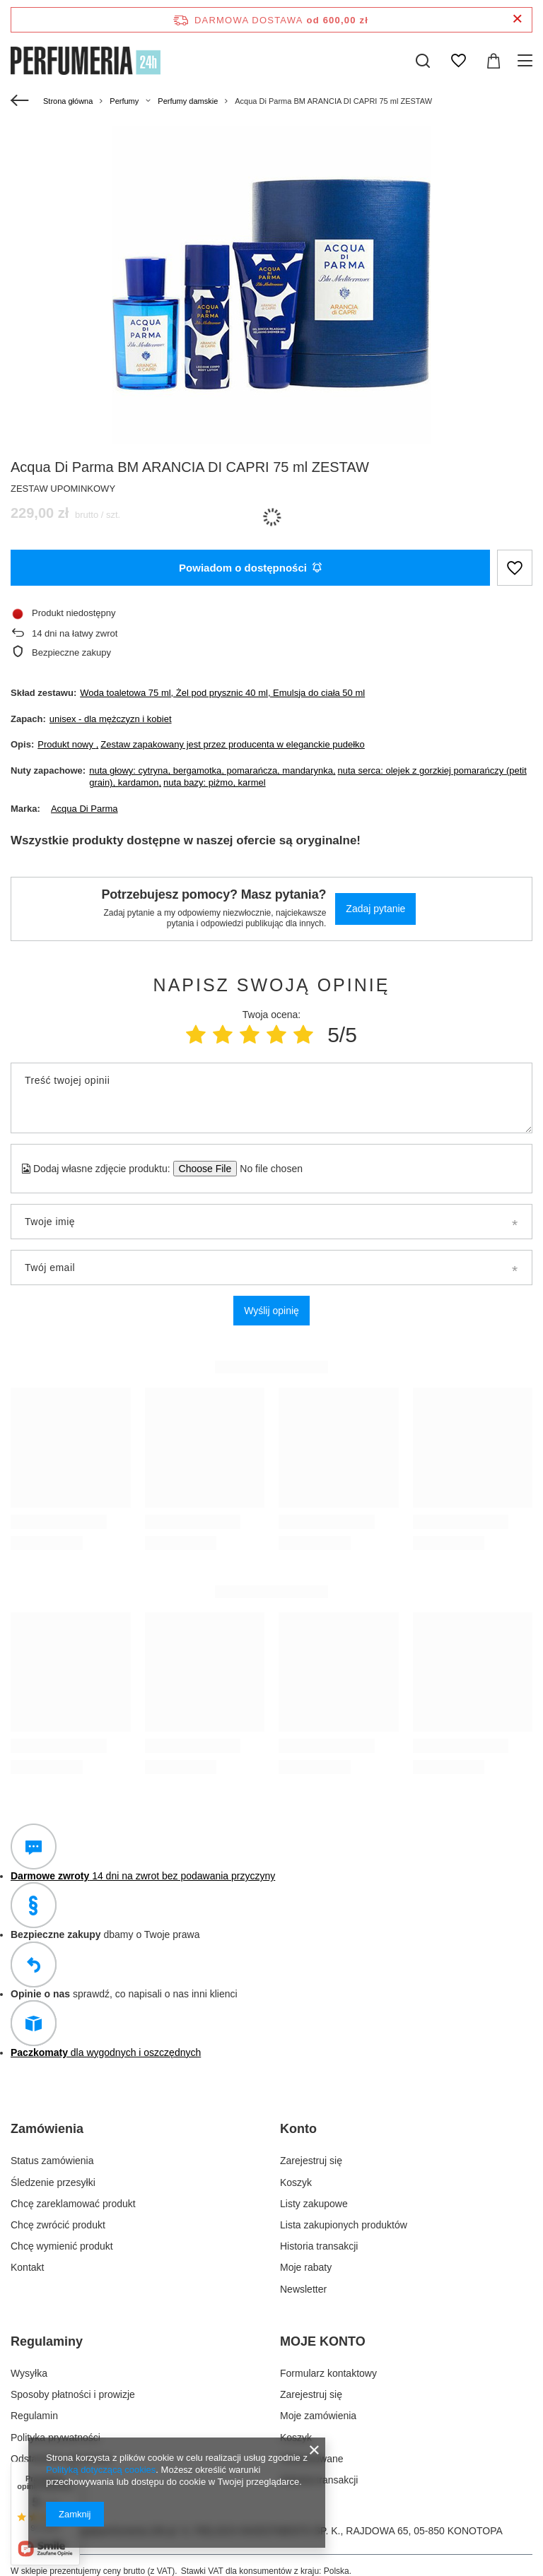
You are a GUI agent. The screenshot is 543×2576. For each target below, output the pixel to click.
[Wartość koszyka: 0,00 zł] (493, 61)
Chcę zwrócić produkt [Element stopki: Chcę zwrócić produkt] (58, 2225)
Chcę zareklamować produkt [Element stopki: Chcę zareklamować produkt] (73, 2203)
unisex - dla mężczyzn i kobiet (110, 719)
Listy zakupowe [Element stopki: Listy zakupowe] (314, 2203)
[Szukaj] (422, 61)
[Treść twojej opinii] (271, 1098)
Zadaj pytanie (375, 908)
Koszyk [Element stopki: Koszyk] (296, 2182)
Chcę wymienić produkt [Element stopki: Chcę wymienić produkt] (62, 2246)
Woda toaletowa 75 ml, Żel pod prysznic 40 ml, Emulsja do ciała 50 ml (222, 692)
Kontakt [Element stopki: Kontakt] (27, 2267)
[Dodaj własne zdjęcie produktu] (267, 1168)
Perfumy (124, 101)
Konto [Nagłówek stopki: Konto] (298, 2129)
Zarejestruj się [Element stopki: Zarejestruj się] (311, 2160)
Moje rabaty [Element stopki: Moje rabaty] (306, 2267)
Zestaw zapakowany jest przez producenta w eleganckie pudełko (232, 744)
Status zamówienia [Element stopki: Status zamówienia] (52, 2160)
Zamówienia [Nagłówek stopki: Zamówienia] (47, 2129)
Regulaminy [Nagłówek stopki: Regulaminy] (47, 2341)
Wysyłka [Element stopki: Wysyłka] (29, 2373)
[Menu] (527, 61)
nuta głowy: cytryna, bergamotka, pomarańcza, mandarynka (211, 770)
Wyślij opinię (271, 1310)
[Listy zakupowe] (458, 61)
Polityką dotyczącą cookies (101, 2469)
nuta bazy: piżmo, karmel (214, 782)
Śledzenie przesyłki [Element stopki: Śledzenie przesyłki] (53, 2182)
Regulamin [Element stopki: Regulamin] (34, 2415)
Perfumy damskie (188, 101)
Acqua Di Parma (84, 808)
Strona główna (68, 101)
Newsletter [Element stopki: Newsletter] (303, 2289)
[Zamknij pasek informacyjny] (517, 19)
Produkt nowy (66, 744)
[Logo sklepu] (85, 61)
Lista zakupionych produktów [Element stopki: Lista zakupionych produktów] (343, 2225)
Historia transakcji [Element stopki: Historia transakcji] (319, 2246)
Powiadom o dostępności (250, 568)
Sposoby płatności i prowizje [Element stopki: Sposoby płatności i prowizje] (73, 2394)
